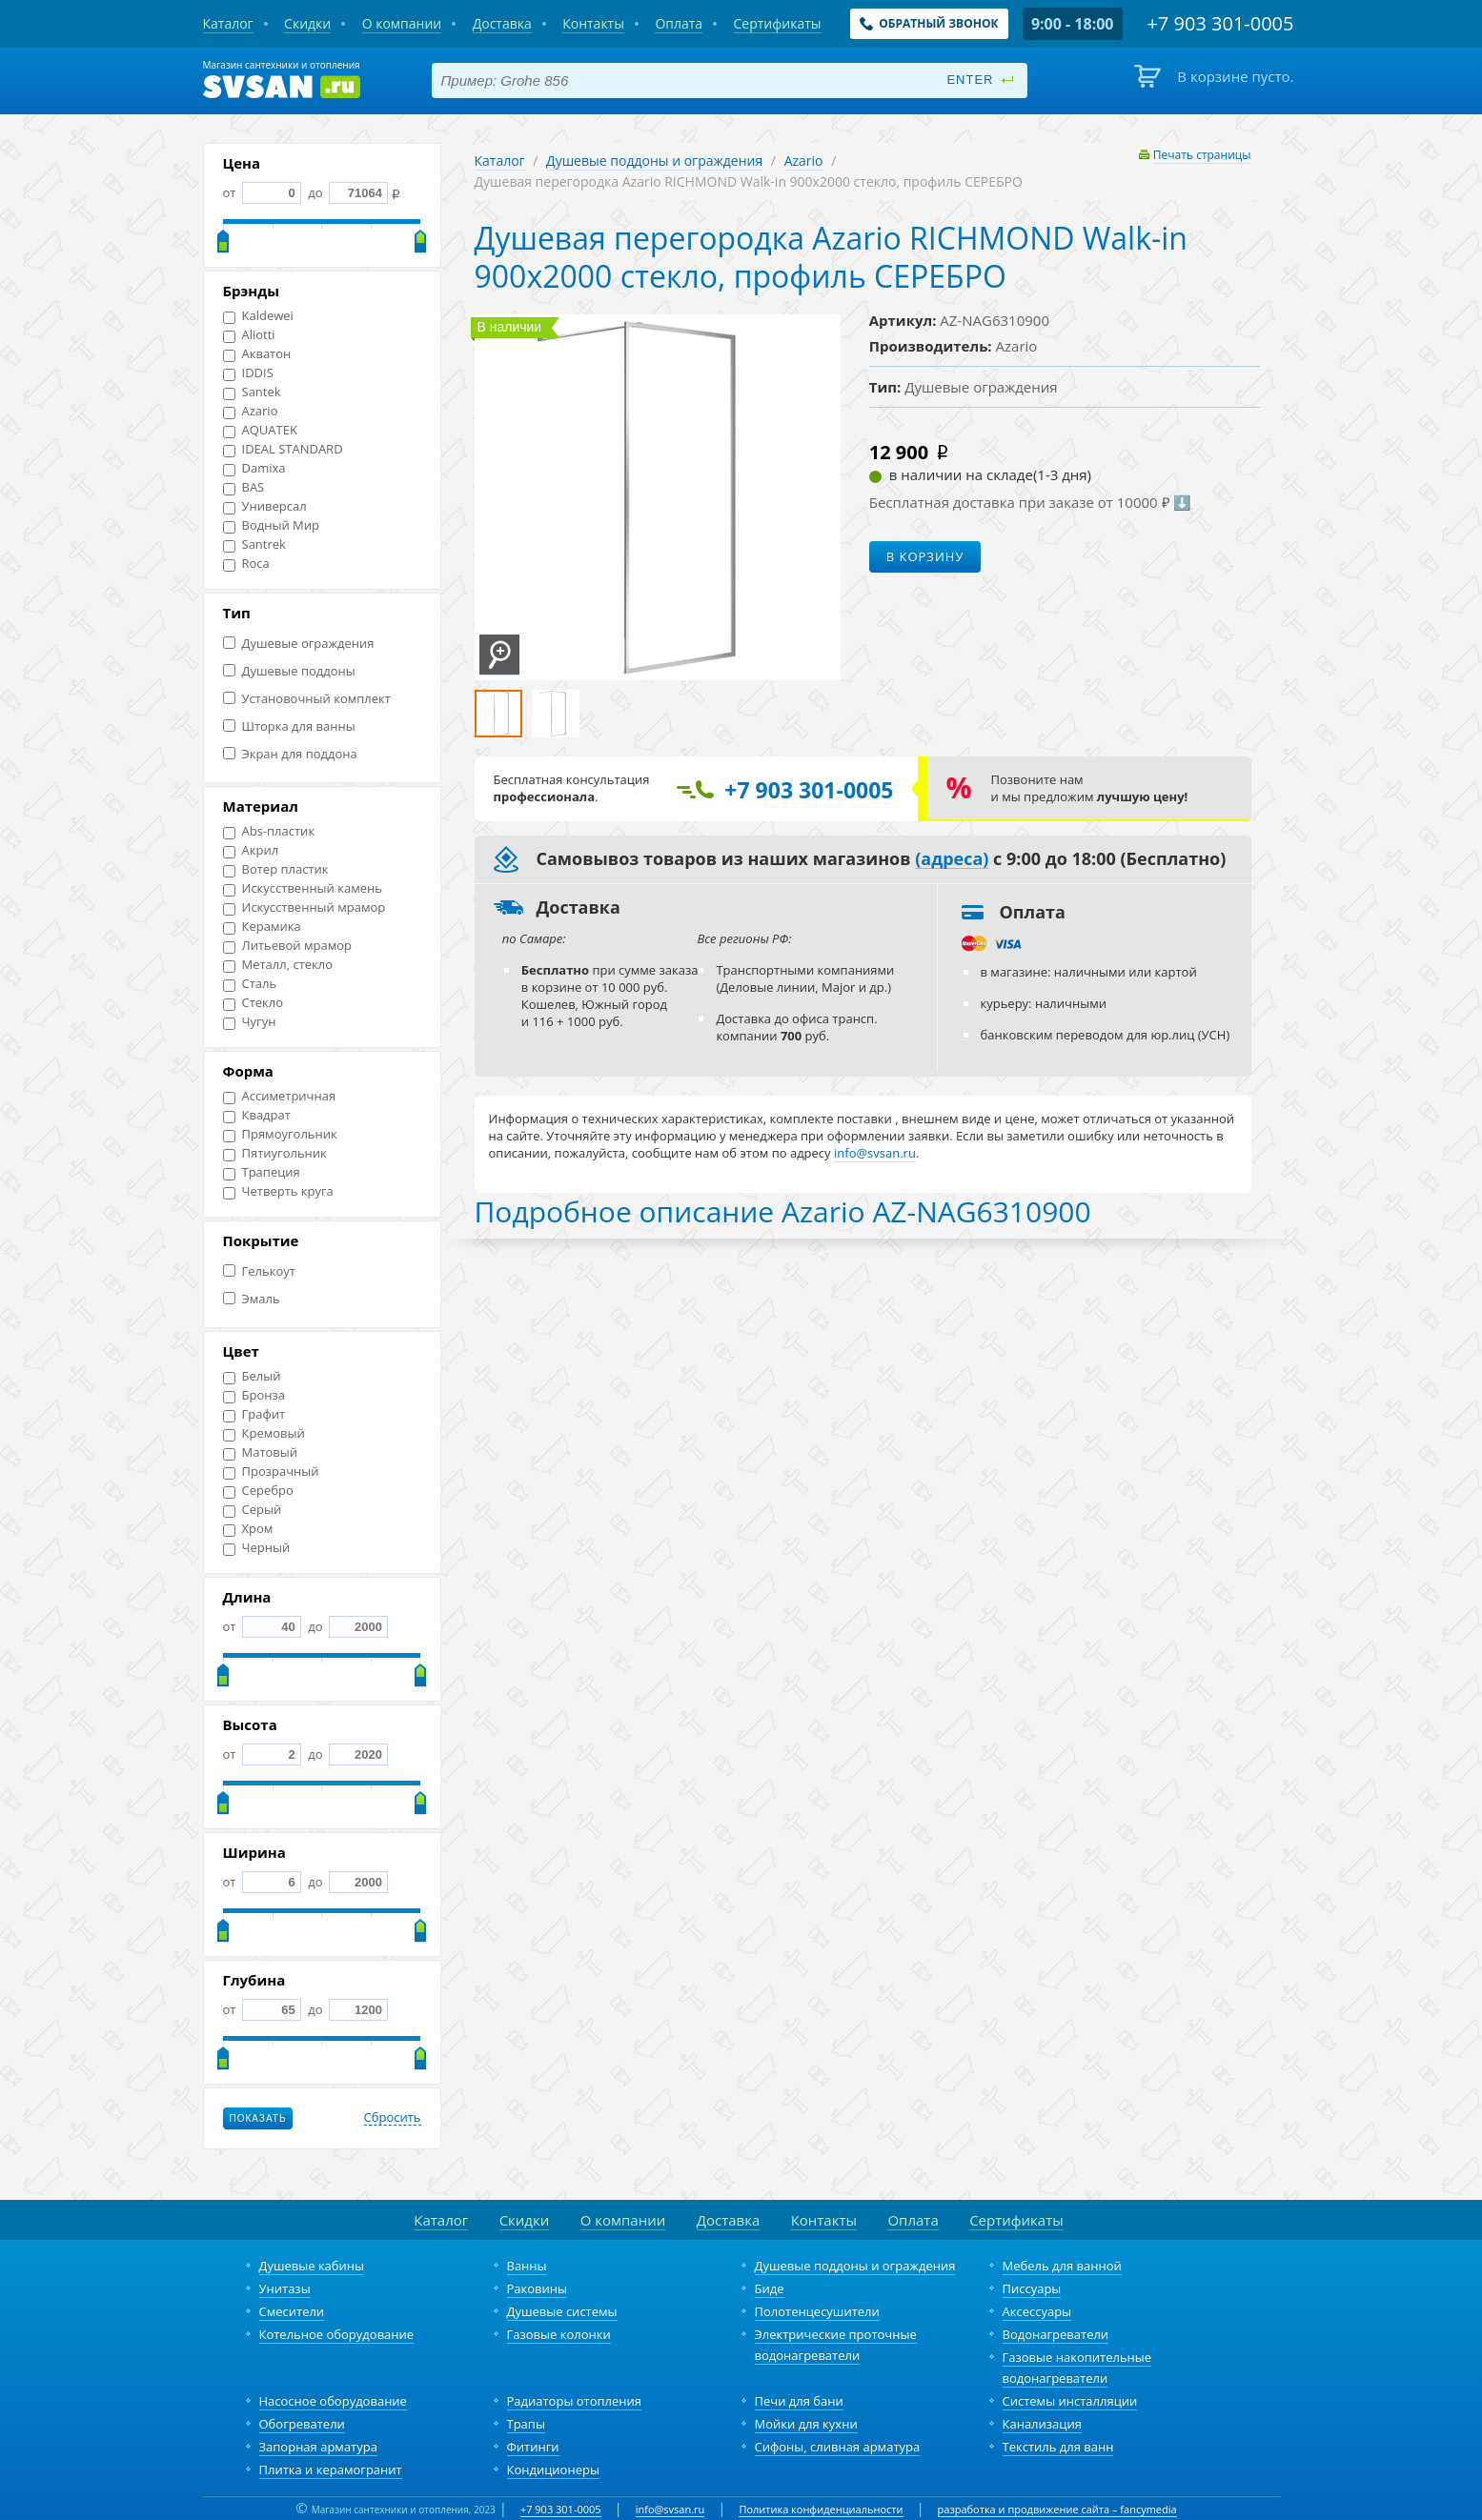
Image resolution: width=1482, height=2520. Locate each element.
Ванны (527, 2265)
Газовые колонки (559, 2334)
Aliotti (249, 335)
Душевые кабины (312, 2265)
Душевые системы (562, 2311)
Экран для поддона (290, 754)
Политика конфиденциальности (821, 2509)
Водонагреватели (1056, 2334)
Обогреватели (302, 2423)
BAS (244, 487)
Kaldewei (258, 316)
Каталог (500, 160)
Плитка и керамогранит (330, 2469)
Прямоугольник (280, 1134)
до (346, 192)
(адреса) (951, 859)
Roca (246, 563)
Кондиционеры (553, 2469)
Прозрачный (271, 1471)
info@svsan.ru (670, 2509)
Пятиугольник (275, 1153)
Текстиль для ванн (1058, 2446)
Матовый (260, 1452)
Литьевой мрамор (287, 945)
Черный (257, 1548)
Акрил (251, 850)
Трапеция (261, 1172)
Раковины (537, 2288)
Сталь (250, 984)
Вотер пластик (276, 869)
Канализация (1042, 2423)
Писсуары (1032, 2288)
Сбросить (392, 2118)
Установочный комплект (307, 699)
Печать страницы (1202, 155)
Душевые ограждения (299, 643)
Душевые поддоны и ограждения (654, 160)
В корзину (925, 556)
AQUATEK (260, 430)
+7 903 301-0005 (560, 2509)
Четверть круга (278, 1191)
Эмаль (251, 1299)
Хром (248, 1528)
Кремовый (264, 1433)
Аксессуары (1037, 2311)
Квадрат (257, 1115)
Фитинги (533, 2446)
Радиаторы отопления (574, 2400)
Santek (252, 392)
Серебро (258, 1490)
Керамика (262, 926)
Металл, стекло (278, 964)
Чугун (249, 1022)
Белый (252, 1376)
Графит (254, 1414)
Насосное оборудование (333, 2400)
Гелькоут (259, 1271)
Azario (250, 411)
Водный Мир (271, 525)
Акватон (257, 354)
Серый (252, 1509)
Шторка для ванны (289, 726)
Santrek (254, 544)
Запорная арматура (318, 2446)
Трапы (526, 2423)
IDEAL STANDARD (283, 449)
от (262, 192)
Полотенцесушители (817, 2311)
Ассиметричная (279, 1096)
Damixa (254, 468)
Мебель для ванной (1062, 2265)
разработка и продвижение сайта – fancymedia (1057, 2509)
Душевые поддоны (289, 671)
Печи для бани (799, 2400)
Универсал (265, 506)
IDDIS (248, 373)
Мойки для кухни (806, 2423)
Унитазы (285, 2288)
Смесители (292, 2311)
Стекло (253, 1003)
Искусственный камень (302, 888)
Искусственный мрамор (304, 907)
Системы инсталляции (1070, 2400)
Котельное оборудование (337, 2334)
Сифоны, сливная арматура (838, 2446)
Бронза (254, 1395)
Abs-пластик (269, 831)
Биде (769, 2288)
